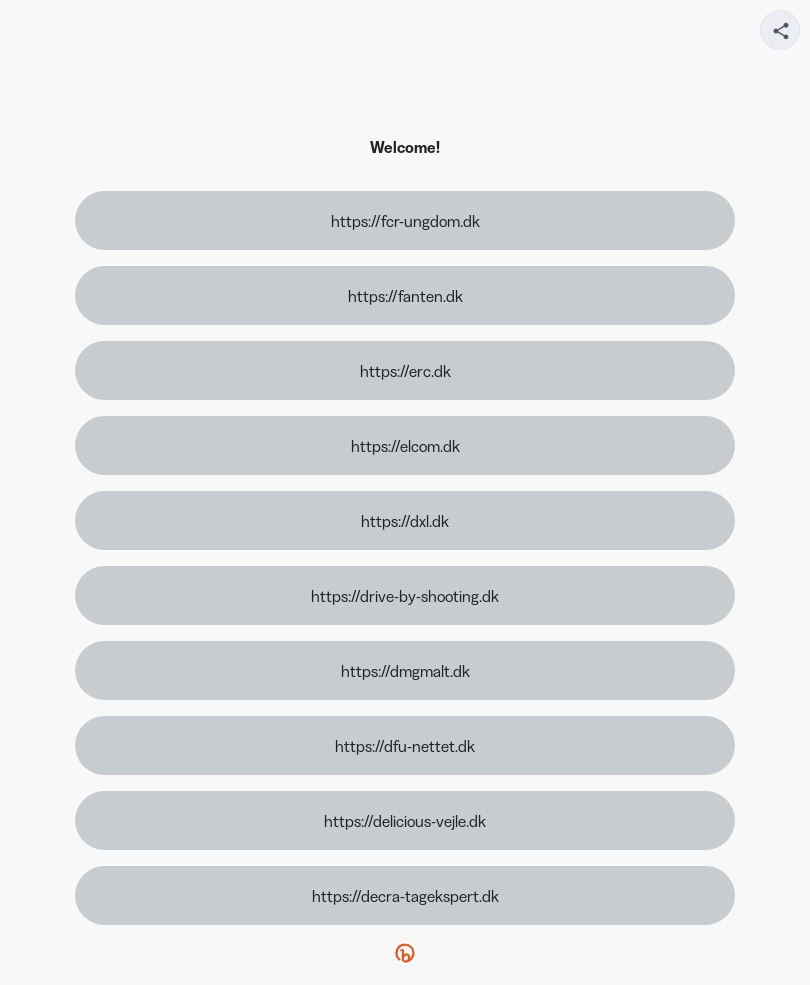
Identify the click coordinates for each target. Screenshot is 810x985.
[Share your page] (780, 30)
